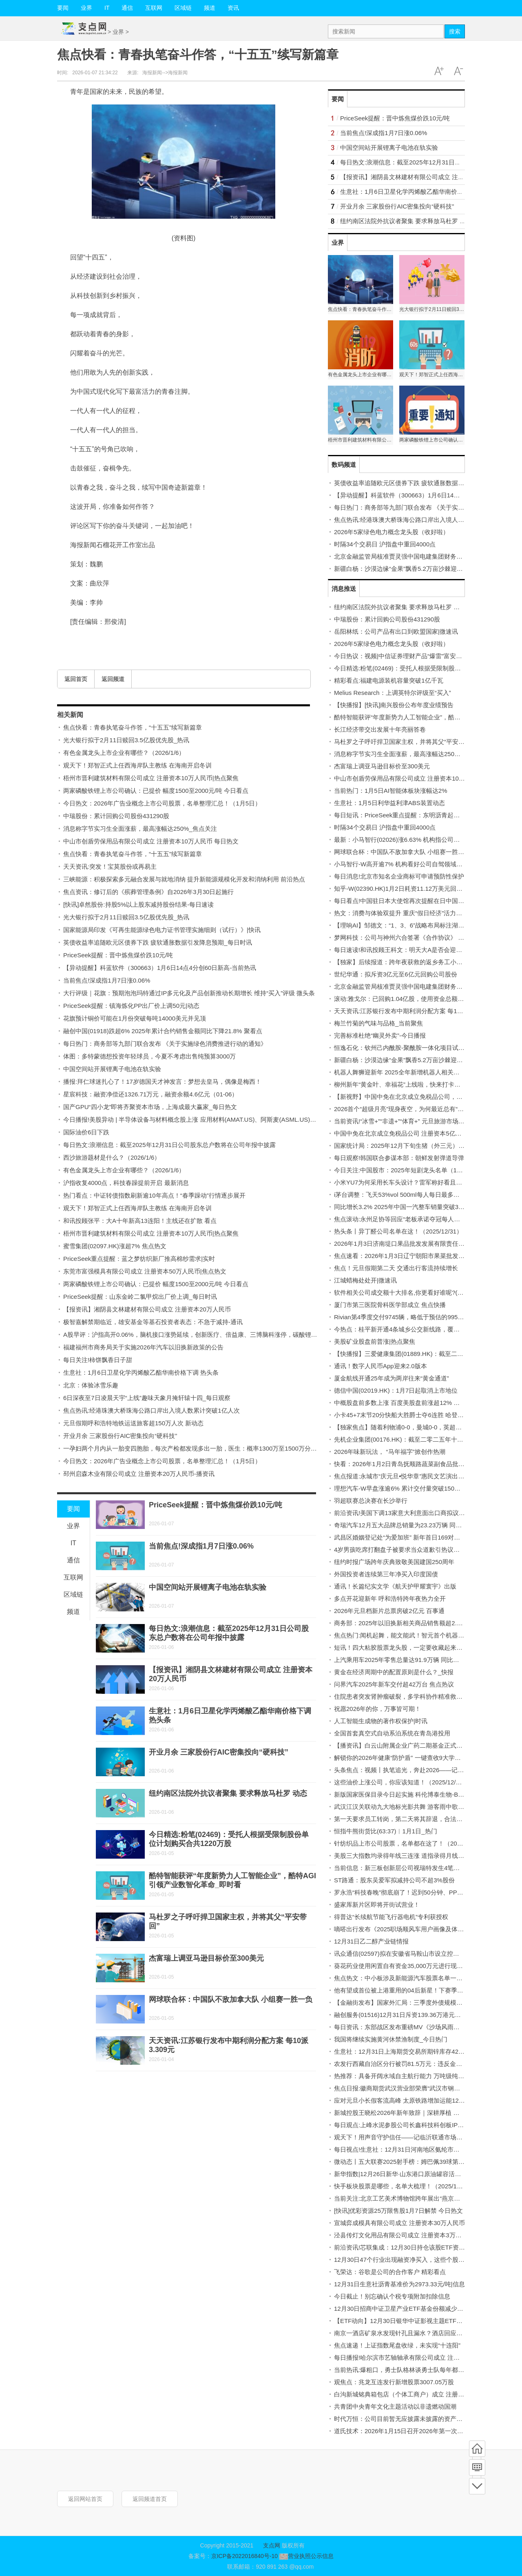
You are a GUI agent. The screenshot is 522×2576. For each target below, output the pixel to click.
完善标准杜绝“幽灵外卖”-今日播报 (380, 1035)
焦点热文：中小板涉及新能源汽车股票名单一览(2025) (407, 1978)
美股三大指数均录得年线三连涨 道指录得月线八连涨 (405, 1855)
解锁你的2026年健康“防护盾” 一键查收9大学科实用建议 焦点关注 (422, 1757)
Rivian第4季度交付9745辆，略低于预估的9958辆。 (403, 1317)
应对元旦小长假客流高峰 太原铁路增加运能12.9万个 (405, 2100)
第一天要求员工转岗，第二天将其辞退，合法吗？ (401, 1818)
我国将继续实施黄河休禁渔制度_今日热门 (390, 2039)
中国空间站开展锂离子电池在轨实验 (112, 1068)
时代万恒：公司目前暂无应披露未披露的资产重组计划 (407, 2418)
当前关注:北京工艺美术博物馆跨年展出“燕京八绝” (401, 2198)
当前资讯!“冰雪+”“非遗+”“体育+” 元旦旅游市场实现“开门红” (413, 1121)
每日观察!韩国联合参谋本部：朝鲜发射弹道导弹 (399, 1157)
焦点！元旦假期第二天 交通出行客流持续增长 (396, 1268)
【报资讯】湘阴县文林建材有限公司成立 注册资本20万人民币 (147, 1309)
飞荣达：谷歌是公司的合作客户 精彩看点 (390, 2271)
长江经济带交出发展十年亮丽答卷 (380, 729)
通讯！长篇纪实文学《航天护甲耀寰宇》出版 (395, 1586)
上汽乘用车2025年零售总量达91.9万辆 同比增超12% (406, 1659)
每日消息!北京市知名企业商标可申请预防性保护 (399, 876)
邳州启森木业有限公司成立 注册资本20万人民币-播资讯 (139, 1473)
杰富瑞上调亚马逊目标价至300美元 (206, 1958)
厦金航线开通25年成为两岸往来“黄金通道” (391, 1378)
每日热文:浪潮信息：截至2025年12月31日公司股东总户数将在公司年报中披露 (169, 1144)
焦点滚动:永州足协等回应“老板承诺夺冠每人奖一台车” (407, 1219)
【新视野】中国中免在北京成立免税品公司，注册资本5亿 (412, 1096)
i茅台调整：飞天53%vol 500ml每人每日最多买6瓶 (401, 1194)
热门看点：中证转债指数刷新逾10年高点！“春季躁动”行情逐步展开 (154, 1195)
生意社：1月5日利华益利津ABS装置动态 (389, 802)
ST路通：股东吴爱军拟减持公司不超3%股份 (394, 1880)
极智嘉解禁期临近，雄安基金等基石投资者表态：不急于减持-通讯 (153, 1321)
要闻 (63, 8)
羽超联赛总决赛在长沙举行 (370, 1500)
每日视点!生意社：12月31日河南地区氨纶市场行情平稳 (409, 2149)
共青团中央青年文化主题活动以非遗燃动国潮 (395, 2406)
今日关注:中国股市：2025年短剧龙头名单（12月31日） (409, 1170)
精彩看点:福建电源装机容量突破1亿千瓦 (388, 680)
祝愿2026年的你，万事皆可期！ (377, 1708)
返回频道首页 (150, 2499)
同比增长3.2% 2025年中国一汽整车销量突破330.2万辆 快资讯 (418, 1206)
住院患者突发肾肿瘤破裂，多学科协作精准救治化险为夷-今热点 (420, 1696)
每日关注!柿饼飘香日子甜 (97, 1359)
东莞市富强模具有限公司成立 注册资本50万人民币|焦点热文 (144, 1271)
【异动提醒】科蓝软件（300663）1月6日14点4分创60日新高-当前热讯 (159, 967)
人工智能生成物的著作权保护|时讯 (380, 1720)
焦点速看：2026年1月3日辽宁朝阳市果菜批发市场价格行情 (414, 1255)
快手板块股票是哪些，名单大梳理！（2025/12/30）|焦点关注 (417, 2186)
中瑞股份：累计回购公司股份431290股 (116, 815)
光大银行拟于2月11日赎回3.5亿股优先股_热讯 (126, 740)
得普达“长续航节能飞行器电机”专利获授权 (391, 1916)
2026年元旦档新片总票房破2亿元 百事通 (389, 1610)
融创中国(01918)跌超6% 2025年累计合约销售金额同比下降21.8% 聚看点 (162, 1030)
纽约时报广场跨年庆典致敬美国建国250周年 (394, 1561)
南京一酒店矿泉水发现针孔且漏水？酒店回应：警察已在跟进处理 (422, 2333)
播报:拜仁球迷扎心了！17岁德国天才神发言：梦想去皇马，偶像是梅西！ (162, 1081)
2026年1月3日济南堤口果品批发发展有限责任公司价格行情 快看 (421, 1243)
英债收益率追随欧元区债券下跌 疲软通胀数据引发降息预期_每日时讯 (157, 942)
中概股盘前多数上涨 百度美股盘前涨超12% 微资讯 (403, 1402)
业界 (86, 8)
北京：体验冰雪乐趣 (90, 1385)
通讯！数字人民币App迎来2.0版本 (380, 1365)
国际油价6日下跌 (86, 1132)
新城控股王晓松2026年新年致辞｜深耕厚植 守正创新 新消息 (416, 2112)
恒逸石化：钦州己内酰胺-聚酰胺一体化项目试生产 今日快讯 (415, 1047)
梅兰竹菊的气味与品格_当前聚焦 (378, 1023)
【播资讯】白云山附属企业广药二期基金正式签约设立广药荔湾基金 (426, 1745)
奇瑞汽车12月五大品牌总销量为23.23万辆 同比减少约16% (413, 1525)
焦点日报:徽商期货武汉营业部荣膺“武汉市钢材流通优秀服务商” (419, 2088)
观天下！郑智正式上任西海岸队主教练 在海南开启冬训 (137, 765)
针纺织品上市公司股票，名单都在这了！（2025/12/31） (410, 1843)
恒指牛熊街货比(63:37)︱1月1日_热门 (385, 1831)
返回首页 (75, 679)
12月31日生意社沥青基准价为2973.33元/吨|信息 (399, 2284)
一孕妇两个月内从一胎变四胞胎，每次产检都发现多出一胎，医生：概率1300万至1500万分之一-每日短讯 (206, 1448)
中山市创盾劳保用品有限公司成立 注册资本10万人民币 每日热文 (151, 841)
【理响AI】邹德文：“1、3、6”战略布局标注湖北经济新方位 (414, 925)
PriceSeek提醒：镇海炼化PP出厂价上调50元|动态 (131, 1005)
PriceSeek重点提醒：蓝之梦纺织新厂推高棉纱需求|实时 (139, 1258)
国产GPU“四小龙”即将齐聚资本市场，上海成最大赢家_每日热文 (150, 1106)
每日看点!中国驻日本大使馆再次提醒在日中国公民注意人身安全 (420, 900)
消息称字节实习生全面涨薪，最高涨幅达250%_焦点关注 (140, 828)
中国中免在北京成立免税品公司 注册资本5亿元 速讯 (405, 1133)
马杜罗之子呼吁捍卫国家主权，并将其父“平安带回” (403, 741)
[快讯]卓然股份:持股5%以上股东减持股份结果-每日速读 (138, 904)
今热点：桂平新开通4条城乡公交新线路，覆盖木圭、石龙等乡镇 (421, 1329)
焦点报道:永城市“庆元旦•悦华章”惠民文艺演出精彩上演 (408, 1476)
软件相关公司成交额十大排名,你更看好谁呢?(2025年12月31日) (419, 1292)
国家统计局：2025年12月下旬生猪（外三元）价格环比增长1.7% (421, 1145)
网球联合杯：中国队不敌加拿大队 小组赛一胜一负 (230, 1999)
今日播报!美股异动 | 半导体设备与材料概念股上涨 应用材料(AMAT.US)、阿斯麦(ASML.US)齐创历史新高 (205, 1119)
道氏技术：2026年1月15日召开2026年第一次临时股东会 (411, 2430)
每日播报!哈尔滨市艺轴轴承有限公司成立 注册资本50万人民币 (418, 2357)
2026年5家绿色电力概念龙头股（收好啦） (391, 531)
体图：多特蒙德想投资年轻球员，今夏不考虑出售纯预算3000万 (149, 1056)
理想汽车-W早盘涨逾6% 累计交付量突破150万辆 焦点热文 (413, 1488)
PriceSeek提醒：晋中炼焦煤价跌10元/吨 (118, 955)
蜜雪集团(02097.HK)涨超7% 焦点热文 (114, 1246)
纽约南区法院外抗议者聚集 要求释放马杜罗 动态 (228, 1793)
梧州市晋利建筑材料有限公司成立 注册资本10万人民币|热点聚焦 (151, 777)
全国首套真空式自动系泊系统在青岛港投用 (392, 1733)
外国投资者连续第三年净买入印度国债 (386, 1574)
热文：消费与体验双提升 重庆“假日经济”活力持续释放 (407, 913)
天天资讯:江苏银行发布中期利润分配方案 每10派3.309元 (411, 1010)
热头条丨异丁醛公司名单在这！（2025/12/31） (398, 1231)
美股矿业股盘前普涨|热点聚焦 (374, 1341)
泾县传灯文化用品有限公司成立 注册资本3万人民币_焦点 (411, 2235)
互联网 (153, 8)
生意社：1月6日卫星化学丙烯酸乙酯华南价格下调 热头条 (141, 1372)
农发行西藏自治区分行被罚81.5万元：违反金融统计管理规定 (416, 2063)
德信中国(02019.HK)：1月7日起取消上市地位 (396, 1390)
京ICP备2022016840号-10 (244, 2556)
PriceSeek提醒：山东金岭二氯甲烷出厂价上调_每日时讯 (140, 1296)
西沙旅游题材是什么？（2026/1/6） (111, 1157)
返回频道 (113, 679)
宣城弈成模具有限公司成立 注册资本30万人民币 (399, 2222)
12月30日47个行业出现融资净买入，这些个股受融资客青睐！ (417, 2259)
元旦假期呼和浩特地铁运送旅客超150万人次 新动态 (133, 1423)
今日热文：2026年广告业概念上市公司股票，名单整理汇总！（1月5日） (162, 803)
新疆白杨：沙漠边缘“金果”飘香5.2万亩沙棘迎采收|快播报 (411, 568)
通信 (127, 8)
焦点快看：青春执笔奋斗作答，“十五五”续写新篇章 (132, 727)
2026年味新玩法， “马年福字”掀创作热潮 (389, 1451)
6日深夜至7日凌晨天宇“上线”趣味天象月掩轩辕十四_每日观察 (146, 1397)
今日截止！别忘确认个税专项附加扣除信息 (392, 2296)
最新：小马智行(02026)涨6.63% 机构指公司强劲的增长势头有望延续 (427, 839)
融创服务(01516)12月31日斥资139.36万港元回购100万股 (411, 2014)
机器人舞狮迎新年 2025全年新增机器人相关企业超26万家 (412, 1072)
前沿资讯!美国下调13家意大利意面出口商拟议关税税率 (408, 1512)
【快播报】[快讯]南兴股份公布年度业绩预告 (393, 704)
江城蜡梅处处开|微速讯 (365, 1280)
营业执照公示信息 (306, 2556)
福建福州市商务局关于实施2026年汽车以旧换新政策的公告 (143, 1347)
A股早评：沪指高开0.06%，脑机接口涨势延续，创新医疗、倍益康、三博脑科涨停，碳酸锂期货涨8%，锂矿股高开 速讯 (226, 1334)
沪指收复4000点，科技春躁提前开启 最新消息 (126, 1182)
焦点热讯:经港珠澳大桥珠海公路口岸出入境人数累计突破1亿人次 (151, 1410)
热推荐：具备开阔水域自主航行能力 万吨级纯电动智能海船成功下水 (426, 2075)
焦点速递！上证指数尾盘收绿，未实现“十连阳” (397, 2345)
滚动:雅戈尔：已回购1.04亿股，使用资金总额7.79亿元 (408, 998)
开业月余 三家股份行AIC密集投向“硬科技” (120, 1435)
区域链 (183, 8)
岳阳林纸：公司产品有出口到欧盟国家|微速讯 (396, 631)
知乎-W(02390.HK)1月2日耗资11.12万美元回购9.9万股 (408, 888)
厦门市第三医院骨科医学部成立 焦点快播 (390, 1304)
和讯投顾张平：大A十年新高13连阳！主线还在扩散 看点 (140, 1220)
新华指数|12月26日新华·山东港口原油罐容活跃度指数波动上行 (419, 2173)
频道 (209, 8)
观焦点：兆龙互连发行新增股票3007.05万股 (394, 2382)
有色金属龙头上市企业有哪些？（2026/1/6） (124, 752)
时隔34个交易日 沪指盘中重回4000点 (385, 544)
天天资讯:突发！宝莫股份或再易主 (110, 866)
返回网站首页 (85, 2499)
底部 (477, 2486)
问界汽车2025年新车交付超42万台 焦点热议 (394, 1684)
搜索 (454, 31)
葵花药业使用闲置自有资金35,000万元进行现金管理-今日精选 (418, 1965)
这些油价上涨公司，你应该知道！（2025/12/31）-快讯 (408, 1782)
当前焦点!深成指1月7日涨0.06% (106, 980)
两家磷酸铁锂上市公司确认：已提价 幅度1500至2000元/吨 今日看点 (155, 790)
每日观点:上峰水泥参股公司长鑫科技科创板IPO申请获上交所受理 (422, 2124)
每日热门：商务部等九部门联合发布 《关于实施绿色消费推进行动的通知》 (165, 1043)
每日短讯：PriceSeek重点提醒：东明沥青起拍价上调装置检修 (418, 815)
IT (106, 8)
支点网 (271, 2545)
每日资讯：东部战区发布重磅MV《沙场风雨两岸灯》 (406, 2027)
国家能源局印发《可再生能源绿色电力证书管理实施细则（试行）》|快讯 (162, 929)
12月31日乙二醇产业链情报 (371, 1941)
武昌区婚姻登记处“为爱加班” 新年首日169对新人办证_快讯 (414, 1537)
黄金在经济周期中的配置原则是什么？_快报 (393, 1672)
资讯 (233, 8)
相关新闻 (70, 714)
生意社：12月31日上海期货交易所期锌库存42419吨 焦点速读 (417, 2051)
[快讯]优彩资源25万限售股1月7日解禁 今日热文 (398, 2210)
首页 (477, 2449)
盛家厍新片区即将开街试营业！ (377, 1904)
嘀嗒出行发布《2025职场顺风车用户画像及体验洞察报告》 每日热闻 (427, 1929)
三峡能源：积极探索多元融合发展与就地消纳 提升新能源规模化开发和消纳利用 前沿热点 (184, 879)
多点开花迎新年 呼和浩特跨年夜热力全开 (390, 1598)
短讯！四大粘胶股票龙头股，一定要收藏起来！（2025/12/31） (419, 1647)
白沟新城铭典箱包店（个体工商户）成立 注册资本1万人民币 (416, 2394)
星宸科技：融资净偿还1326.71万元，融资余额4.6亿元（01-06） (150, 1094)
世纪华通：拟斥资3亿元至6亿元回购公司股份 (395, 974)
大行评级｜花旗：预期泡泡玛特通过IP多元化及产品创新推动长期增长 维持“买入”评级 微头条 (189, 993)
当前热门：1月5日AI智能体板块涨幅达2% (390, 790)
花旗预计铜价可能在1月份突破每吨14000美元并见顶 (134, 1018)
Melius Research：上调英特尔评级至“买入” (392, 692)
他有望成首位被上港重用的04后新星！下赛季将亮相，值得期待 (420, 1990)
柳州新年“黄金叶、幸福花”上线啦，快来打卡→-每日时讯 (410, 1084)
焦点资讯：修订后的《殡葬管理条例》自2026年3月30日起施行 (148, 891)
